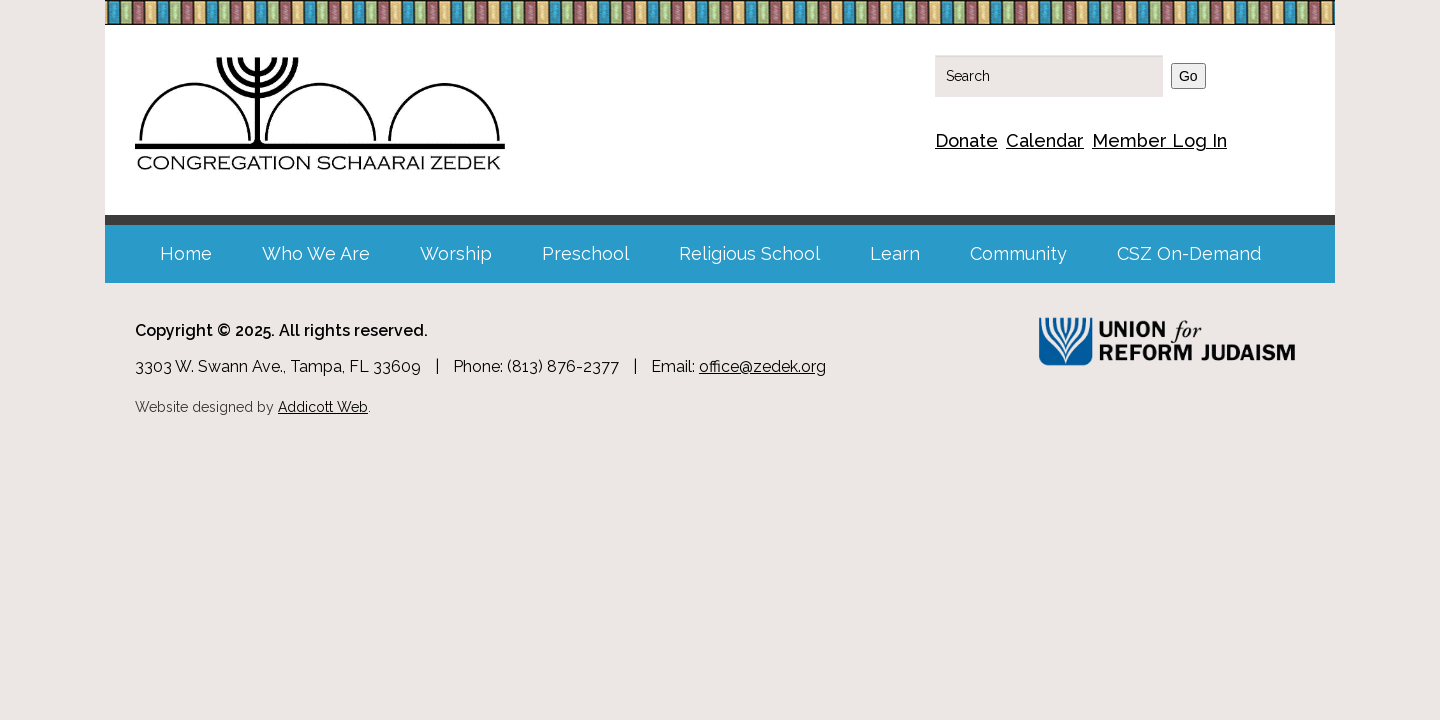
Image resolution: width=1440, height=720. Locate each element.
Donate (966, 140)
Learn (895, 253)
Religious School (749, 253)
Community (1018, 253)
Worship (456, 253)
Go (1188, 76)
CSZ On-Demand (1189, 253)
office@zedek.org (762, 366)
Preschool (585, 253)
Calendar (1045, 140)
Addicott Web (323, 407)
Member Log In (1159, 140)
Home (186, 253)
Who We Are (316, 253)
